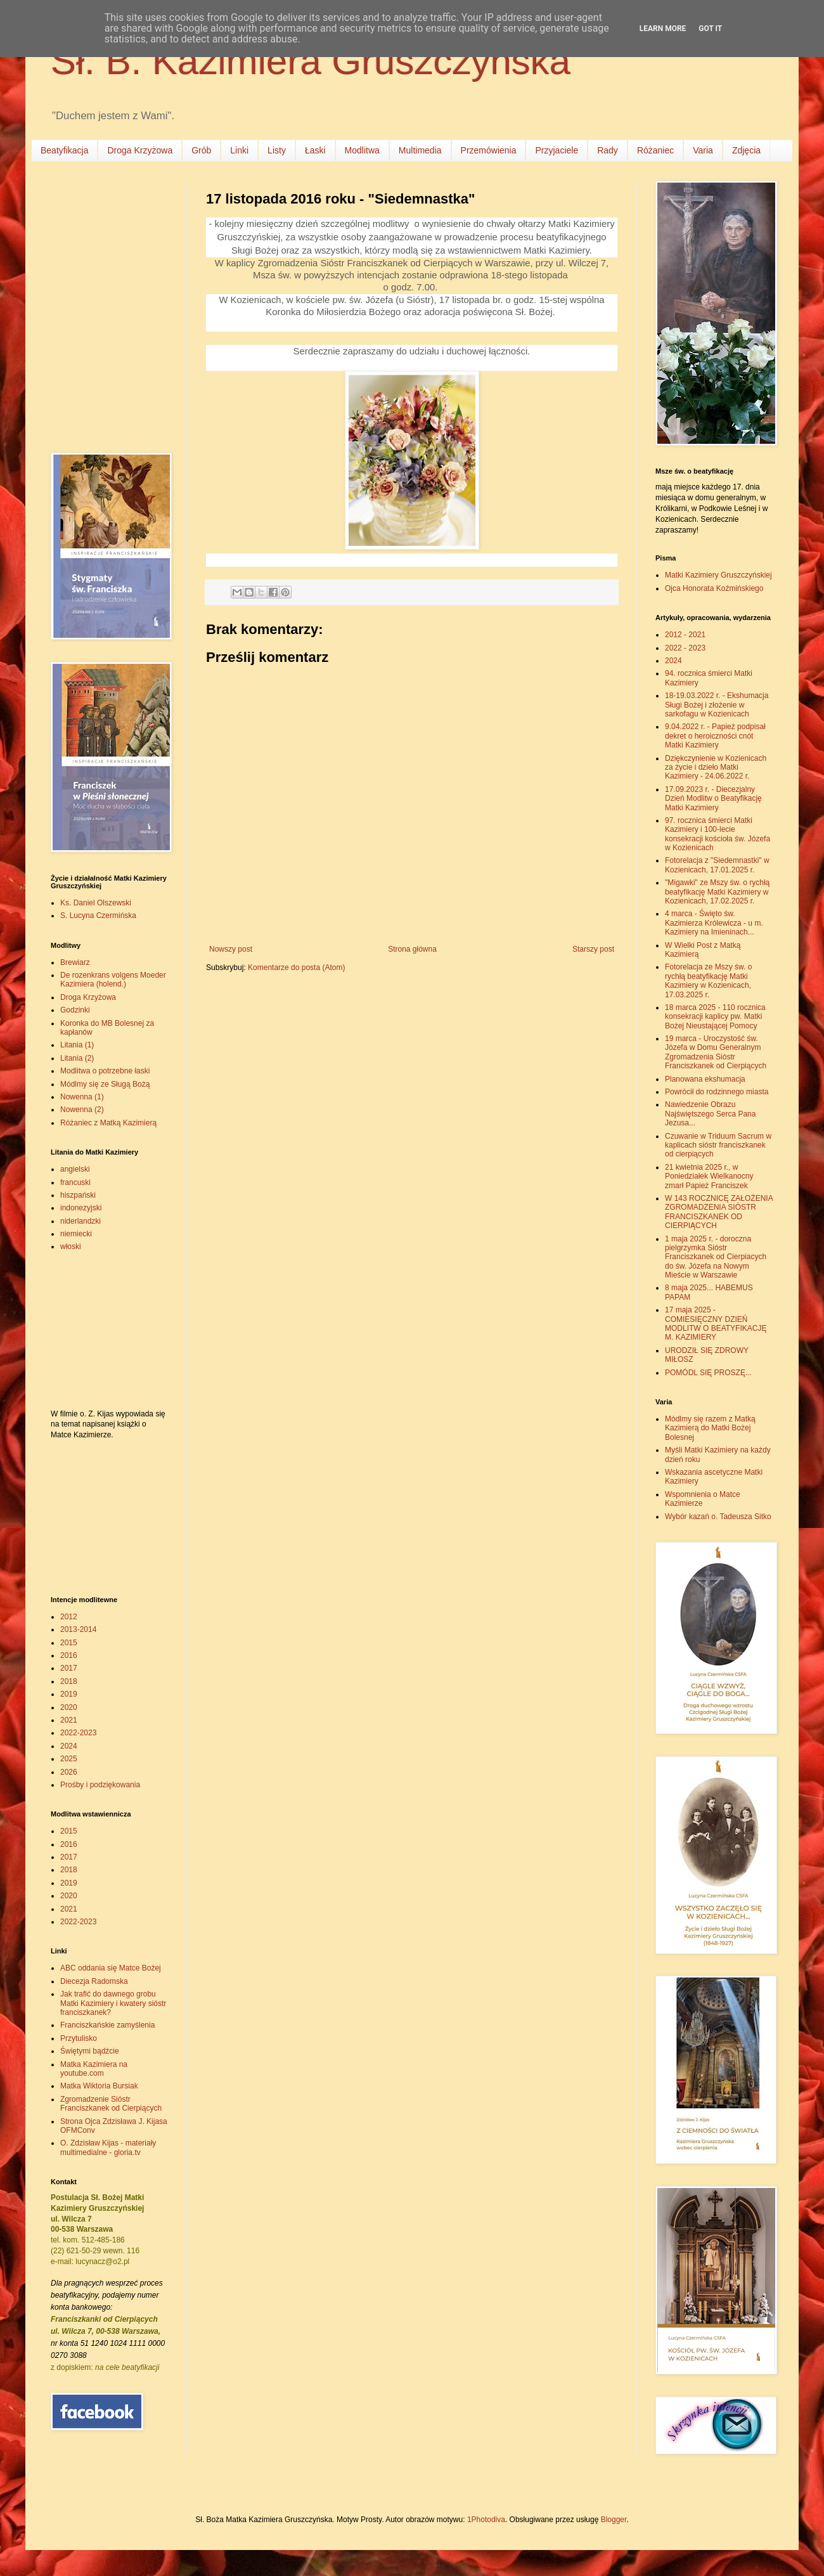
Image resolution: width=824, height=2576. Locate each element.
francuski (75, 1182)
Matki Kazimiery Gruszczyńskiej (718, 575)
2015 (68, 1642)
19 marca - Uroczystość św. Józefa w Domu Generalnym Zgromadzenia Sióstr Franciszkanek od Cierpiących (715, 1052)
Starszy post (593, 949)
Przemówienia (489, 150)
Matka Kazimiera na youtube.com (93, 2069)
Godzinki (75, 1010)
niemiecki (76, 1233)
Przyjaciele (556, 150)
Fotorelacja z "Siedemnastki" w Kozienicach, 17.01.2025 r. (717, 865)
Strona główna (412, 949)
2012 (68, 1616)
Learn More (663, 28)
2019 (68, 1694)
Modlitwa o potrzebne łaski (105, 1070)
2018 (68, 1681)
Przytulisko (78, 2038)
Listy (276, 150)
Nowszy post (230, 949)
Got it (710, 28)
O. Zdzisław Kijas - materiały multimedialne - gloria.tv (108, 2147)
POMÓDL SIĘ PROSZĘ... (708, 1372)
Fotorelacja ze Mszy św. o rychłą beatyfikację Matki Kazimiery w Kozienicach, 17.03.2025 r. (708, 980)
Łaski (315, 150)
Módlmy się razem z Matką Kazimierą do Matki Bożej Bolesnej (710, 1428)
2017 (68, 1668)
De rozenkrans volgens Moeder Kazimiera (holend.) (113, 979)
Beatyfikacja (64, 150)
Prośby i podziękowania (100, 1784)
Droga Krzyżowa (139, 150)
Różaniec (655, 150)
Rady (607, 150)
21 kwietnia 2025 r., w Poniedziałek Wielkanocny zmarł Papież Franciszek (709, 1176)
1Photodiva (486, 2519)
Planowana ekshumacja (705, 1079)
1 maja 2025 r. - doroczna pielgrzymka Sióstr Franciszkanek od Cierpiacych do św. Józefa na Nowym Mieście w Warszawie (715, 1257)
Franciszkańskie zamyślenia (107, 2025)
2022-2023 (78, 1732)
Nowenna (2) (82, 1109)
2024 (68, 1746)
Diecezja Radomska (94, 1981)
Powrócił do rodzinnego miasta (716, 1091)
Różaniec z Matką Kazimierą (108, 1122)
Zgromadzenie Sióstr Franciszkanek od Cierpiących (111, 2104)
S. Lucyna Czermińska (98, 915)
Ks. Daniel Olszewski (95, 902)
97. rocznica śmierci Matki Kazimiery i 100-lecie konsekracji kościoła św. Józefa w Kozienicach (717, 834)
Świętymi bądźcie (89, 2051)
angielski (75, 1169)
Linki (239, 150)
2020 (68, 1707)
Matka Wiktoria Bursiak (99, 2085)
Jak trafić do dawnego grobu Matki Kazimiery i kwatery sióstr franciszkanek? (113, 2003)
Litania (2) (77, 1058)
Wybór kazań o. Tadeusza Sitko (718, 1516)
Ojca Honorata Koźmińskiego (714, 588)
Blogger (614, 2519)
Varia (703, 150)
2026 (68, 1772)
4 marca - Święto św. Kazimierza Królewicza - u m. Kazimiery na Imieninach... (714, 922)
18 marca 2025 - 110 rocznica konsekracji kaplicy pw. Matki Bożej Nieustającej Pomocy (715, 1016)
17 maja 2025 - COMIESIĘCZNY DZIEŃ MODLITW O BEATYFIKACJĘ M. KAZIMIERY (715, 1323)
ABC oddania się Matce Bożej (110, 1968)
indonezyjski (80, 1207)
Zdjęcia (746, 150)
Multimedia (420, 150)
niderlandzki (80, 1221)
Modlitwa (362, 150)
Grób (201, 150)
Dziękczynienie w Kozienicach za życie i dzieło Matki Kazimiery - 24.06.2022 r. (715, 767)
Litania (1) (77, 1044)
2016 (68, 1655)
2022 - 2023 (685, 648)
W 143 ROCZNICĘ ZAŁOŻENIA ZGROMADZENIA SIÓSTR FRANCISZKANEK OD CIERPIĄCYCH (719, 1212)
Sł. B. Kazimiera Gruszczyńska (310, 61)
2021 (68, 1720)
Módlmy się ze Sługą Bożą (105, 1084)
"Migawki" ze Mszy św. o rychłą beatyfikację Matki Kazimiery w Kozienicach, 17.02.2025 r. (717, 891)
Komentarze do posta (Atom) (296, 967)
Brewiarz (75, 962)
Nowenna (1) (82, 1096)
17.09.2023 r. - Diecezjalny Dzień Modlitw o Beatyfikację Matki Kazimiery (713, 798)
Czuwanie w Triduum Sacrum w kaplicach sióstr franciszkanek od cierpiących (718, 1145)
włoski (70, 1246)
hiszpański (78, 1195)
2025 (68, 1758)
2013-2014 (78, 1629)
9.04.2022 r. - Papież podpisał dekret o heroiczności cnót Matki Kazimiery (715, 735)
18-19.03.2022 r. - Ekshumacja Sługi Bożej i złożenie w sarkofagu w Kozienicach (716, 704)
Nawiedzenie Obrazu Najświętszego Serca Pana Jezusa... (710, 1113)
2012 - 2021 (685, 634)
